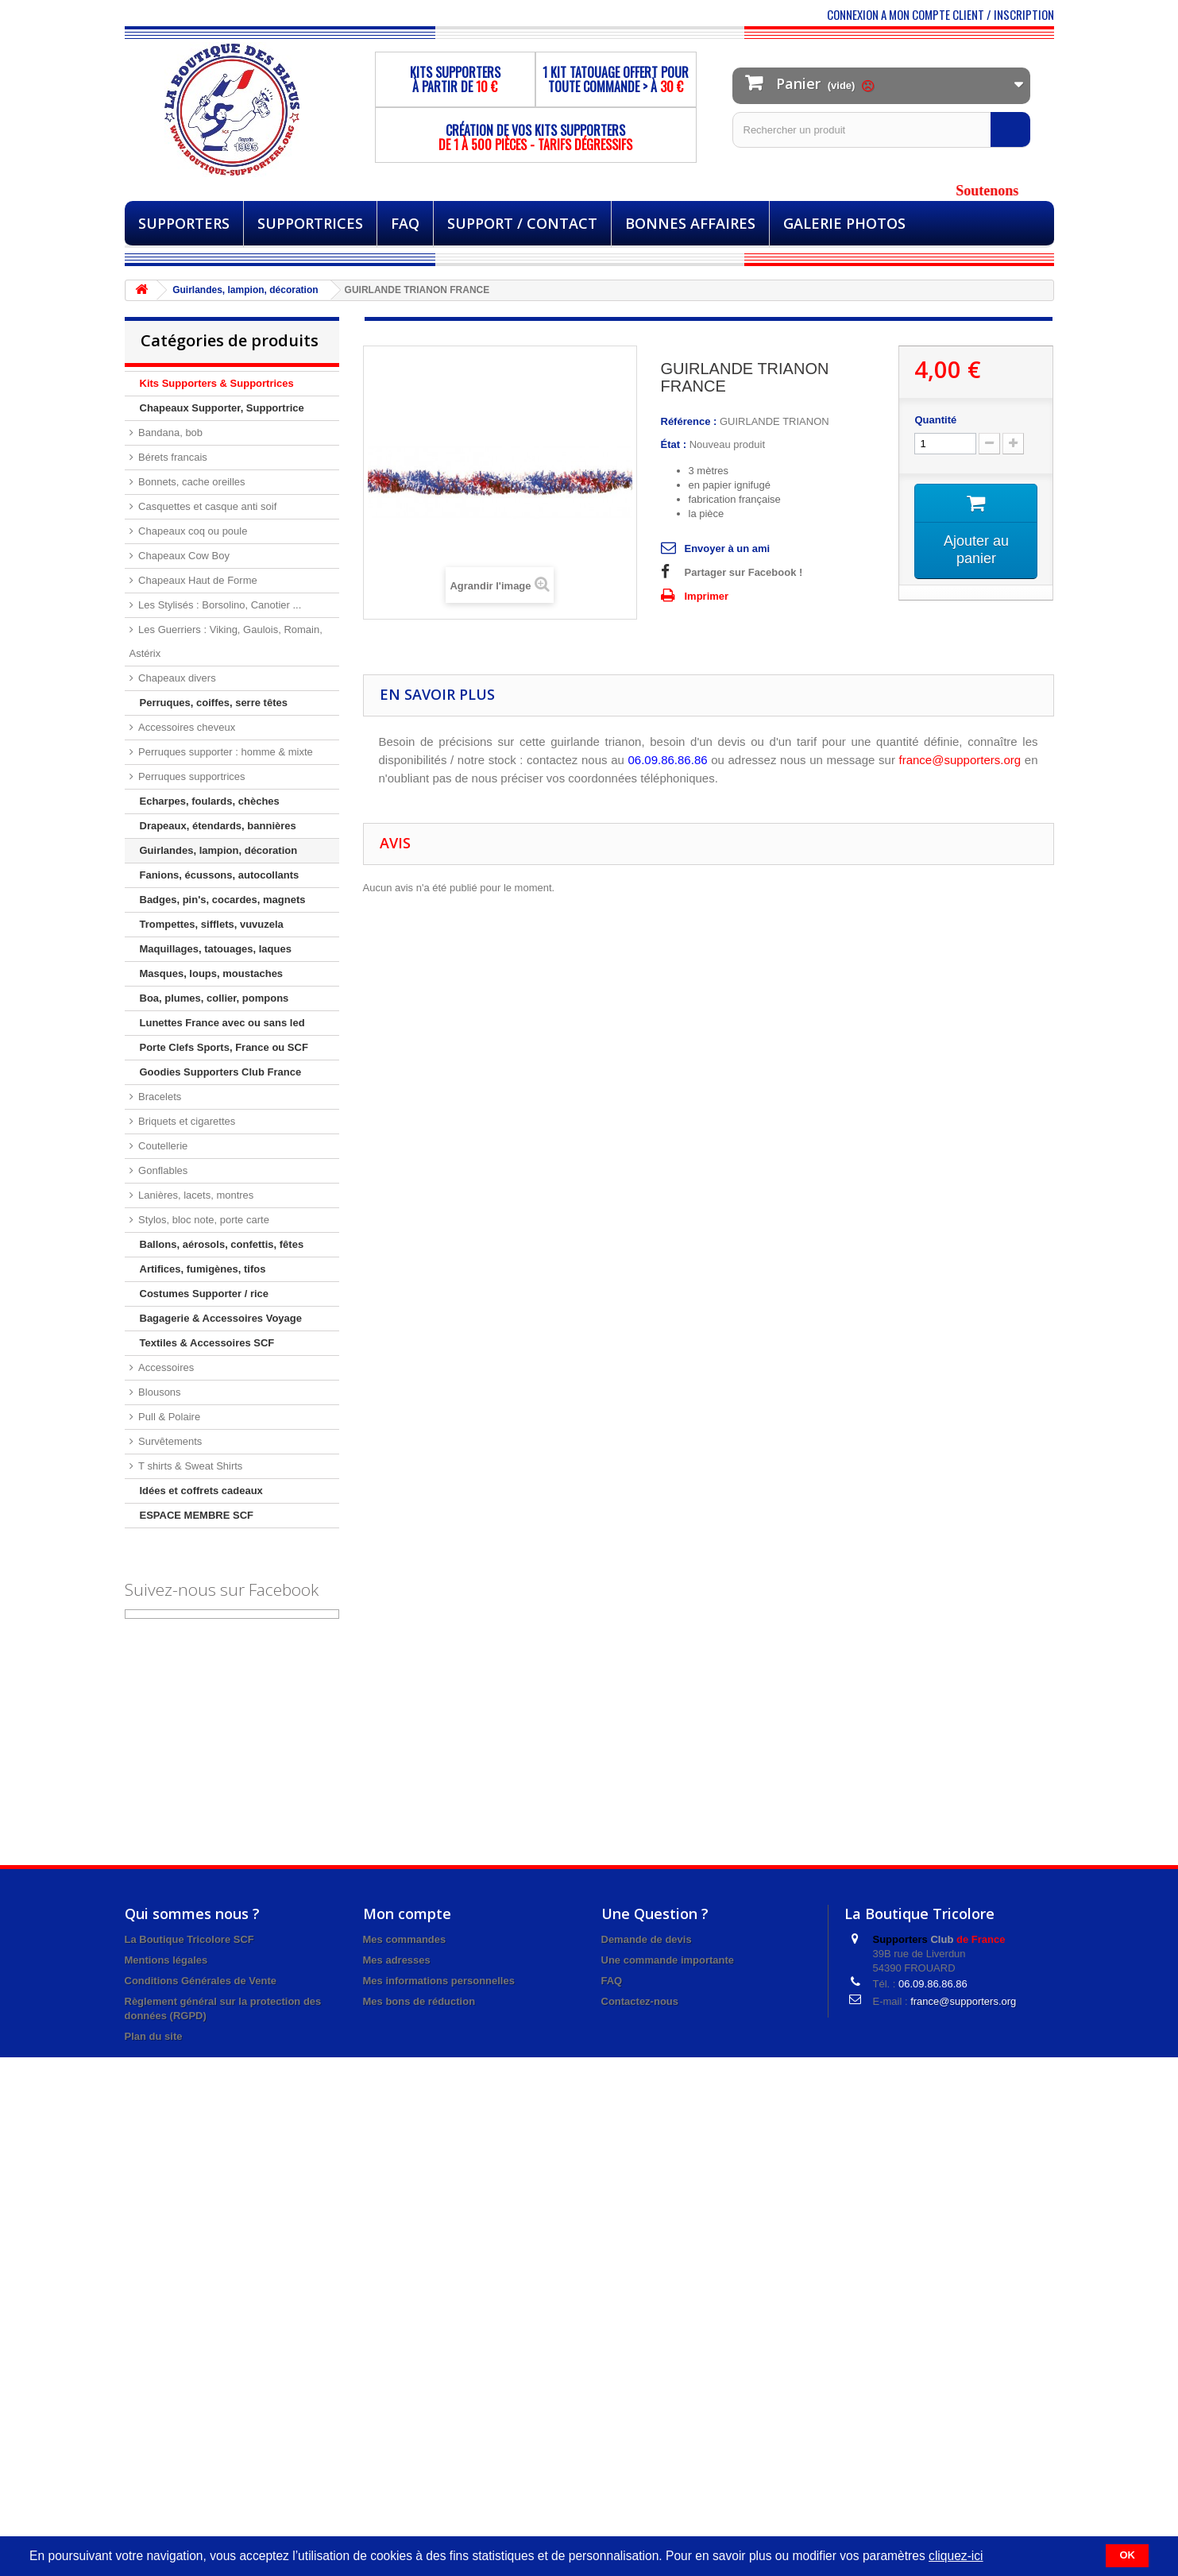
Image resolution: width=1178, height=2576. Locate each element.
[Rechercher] (1010, 129)
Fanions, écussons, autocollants (219, 875)
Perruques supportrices (190, 776)
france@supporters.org (963, 2001)
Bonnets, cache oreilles (190, 482)
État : (674, 444)
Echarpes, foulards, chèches (210, 801)
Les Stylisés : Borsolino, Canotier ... (219, 605)
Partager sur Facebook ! (744, 572)
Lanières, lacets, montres (195, 1195)
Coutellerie (162, 1146)
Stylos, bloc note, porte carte (202, 1220)
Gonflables (162, 1170)
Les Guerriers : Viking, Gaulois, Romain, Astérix (226, 641)
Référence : (689, 421)
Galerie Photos (844, 223)
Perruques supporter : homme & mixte (224, 752)
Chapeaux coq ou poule (192, 531)
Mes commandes (404, 1939)
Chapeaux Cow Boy (183, 556)
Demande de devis (646, 1939)
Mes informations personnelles (439, 1981)
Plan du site (154, 2036)
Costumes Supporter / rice (204, 1294)
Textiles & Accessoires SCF (207, 1343)
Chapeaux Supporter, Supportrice (222, 408)
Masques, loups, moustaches (212, 973)
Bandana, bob (169, 432)
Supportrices (310, 223)
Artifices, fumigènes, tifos (203, 1269)
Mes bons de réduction (419, 2001)
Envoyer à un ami (728, 548)
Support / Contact (522, 223)
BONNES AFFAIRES (690, 223)
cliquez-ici (956, 2555)
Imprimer (707, 596)
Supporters (184, 223)
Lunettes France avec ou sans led (222, 1023)
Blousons (158, 1392)
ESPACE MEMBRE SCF (197, 1515)
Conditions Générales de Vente (200, 1981)
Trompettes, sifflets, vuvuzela (212, 924)
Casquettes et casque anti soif (206, 506)
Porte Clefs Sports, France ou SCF (224, 1047)
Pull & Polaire (168, 1417)
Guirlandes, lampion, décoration (219, 850)
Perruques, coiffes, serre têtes (214, 703)
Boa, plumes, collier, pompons (214, 998)
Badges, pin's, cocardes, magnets (223, 900)
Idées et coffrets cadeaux (201, 1491)
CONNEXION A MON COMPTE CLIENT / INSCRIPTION (940, 14)
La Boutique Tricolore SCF (189, 1939)
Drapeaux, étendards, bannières (218, 826)
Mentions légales (166, 1960)
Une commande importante (668, 1960)
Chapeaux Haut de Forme (196, 580)
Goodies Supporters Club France (221, 1072)
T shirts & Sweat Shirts (189, 1466)
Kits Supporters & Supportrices (217, 383)
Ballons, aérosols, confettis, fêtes (222, 1244)
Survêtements (169, 1441)
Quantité (935, 420)
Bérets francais (171, 457)
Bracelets (159, 1097)
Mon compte (407, 1913)
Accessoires (165, 1367)
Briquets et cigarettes (186, 1121)
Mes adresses (397, 1960)
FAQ (405, 223)
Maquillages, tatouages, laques (216, 949)
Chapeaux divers (176, 678)
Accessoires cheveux (186, 727)
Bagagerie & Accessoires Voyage (221, 1318)
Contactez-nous (640, 2001)
